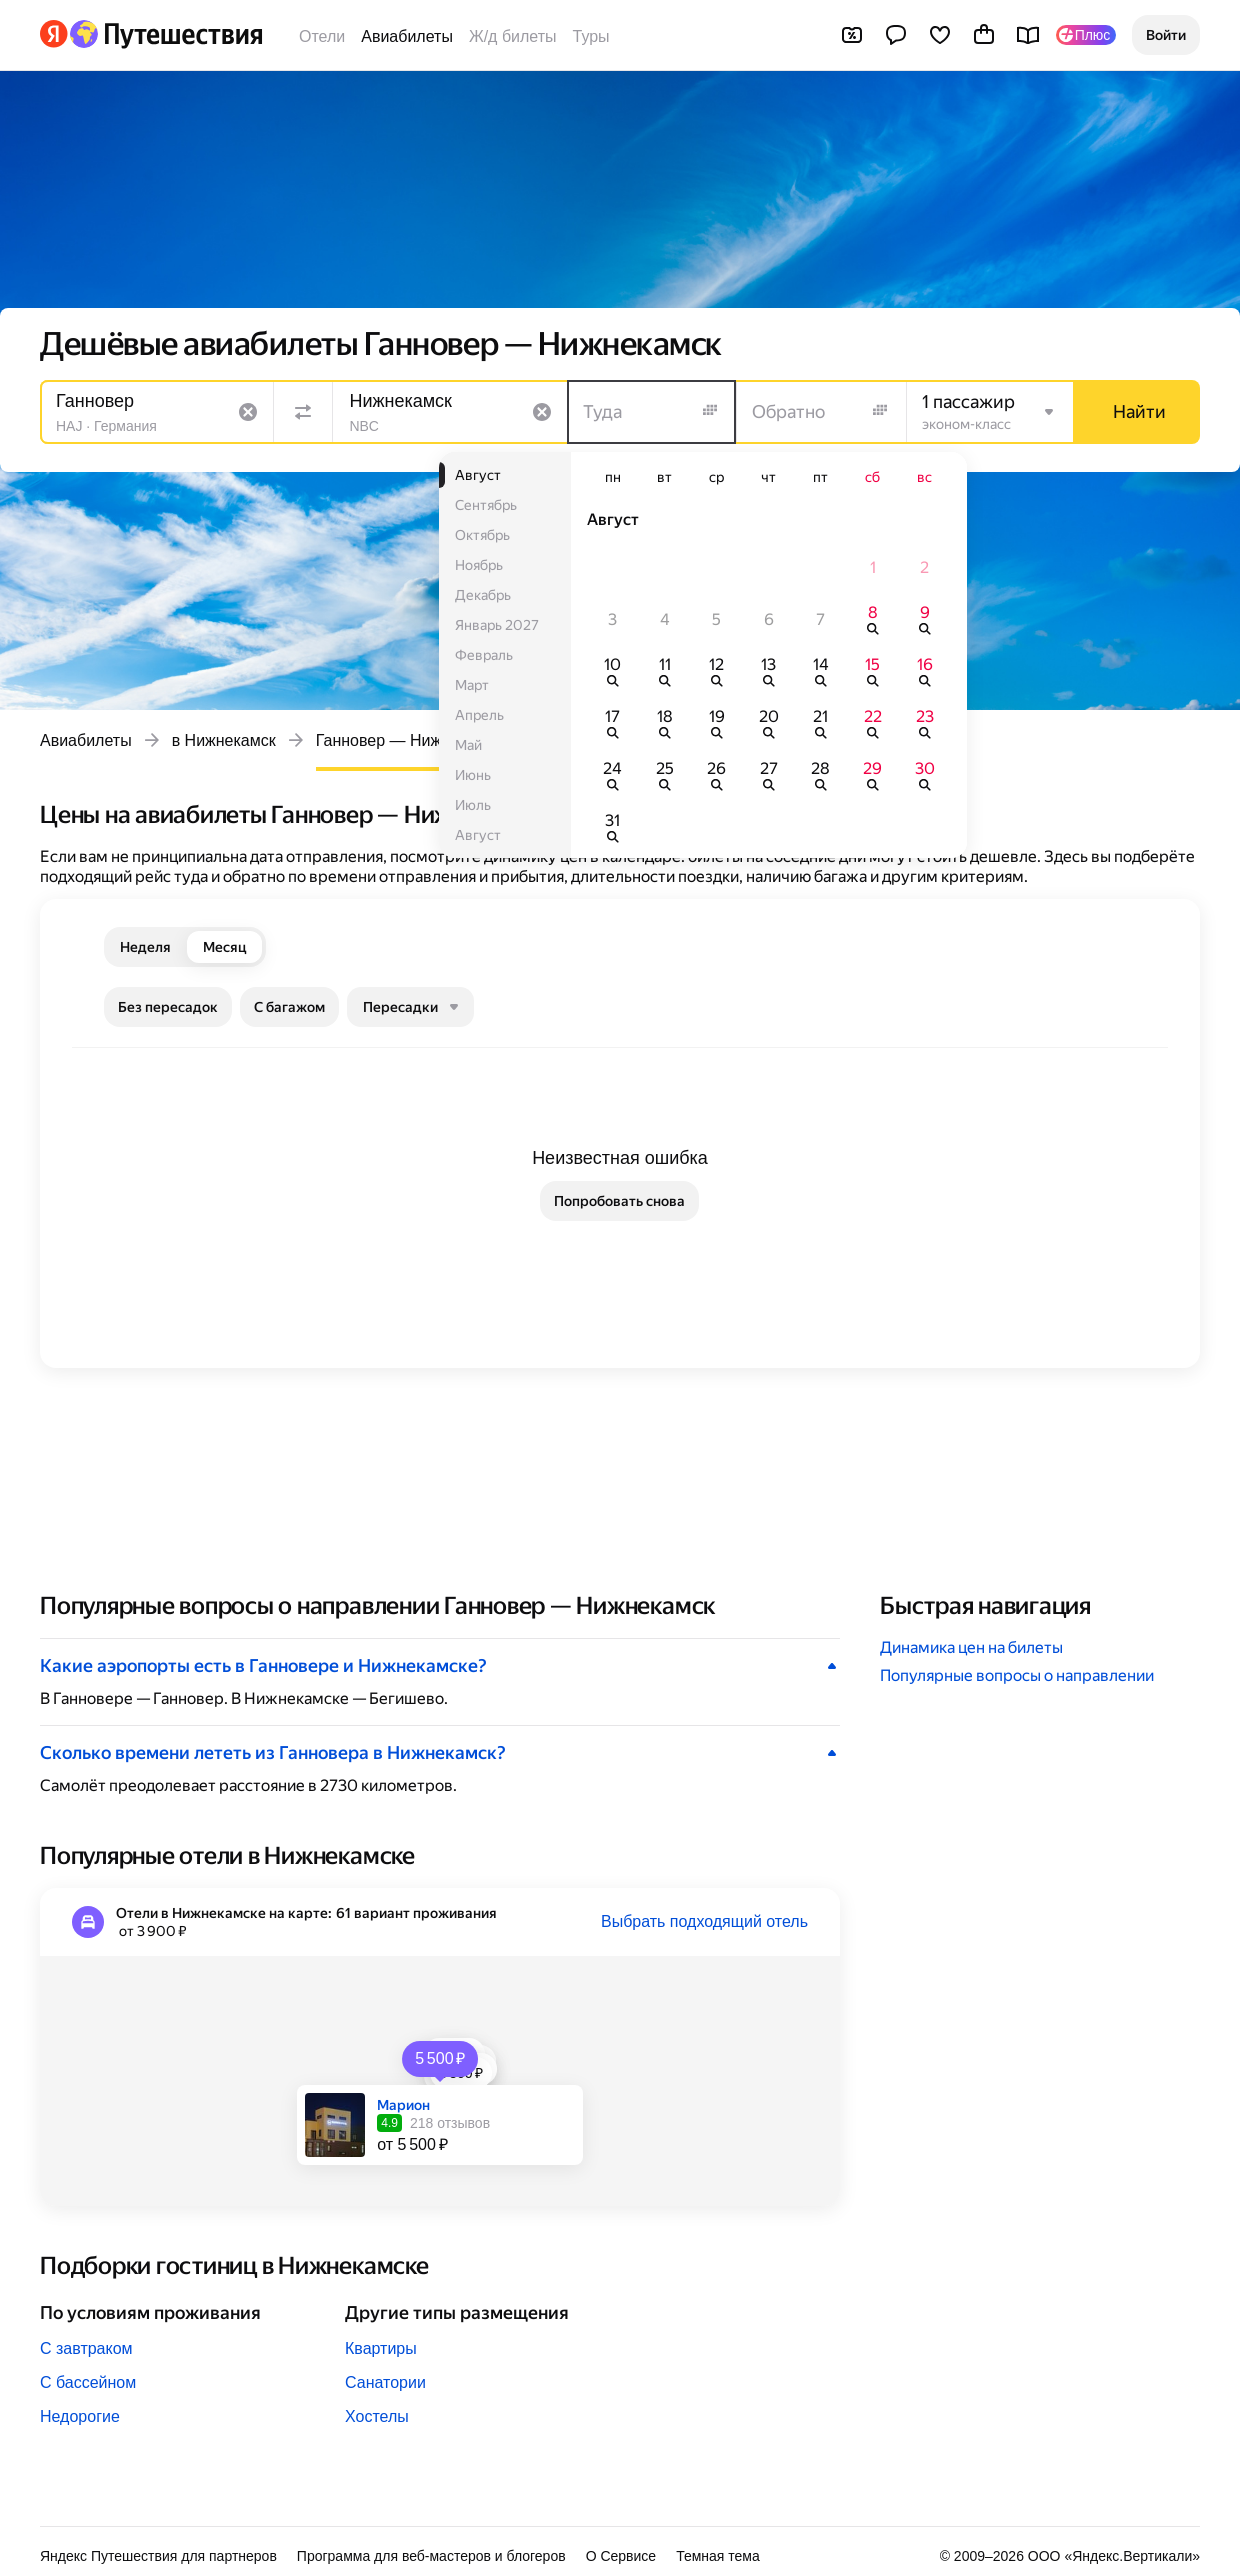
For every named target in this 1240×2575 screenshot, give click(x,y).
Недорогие (80, 2416)
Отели (322, 36)
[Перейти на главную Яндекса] (54, 34)
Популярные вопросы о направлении (1017, 1675)
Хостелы (377, 2416)
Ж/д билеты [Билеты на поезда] (513, 36)
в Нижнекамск (224, 740)
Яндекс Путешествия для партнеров (158, 2556)
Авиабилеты (407, 36)
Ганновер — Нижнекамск (408, 740)
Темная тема (718, 2556)
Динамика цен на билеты (971, 1647)
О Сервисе (621, 2556)
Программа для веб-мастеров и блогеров (431, 2556)
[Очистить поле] (248, 412)
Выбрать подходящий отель (704, 1921)
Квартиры (381, 2348)
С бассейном (88, 2382)
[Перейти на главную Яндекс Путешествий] (165, 34)
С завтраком (86, 2348)
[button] (1166, 35)
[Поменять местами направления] (303, 412)
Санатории (385, 2382)
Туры (591, 36)
